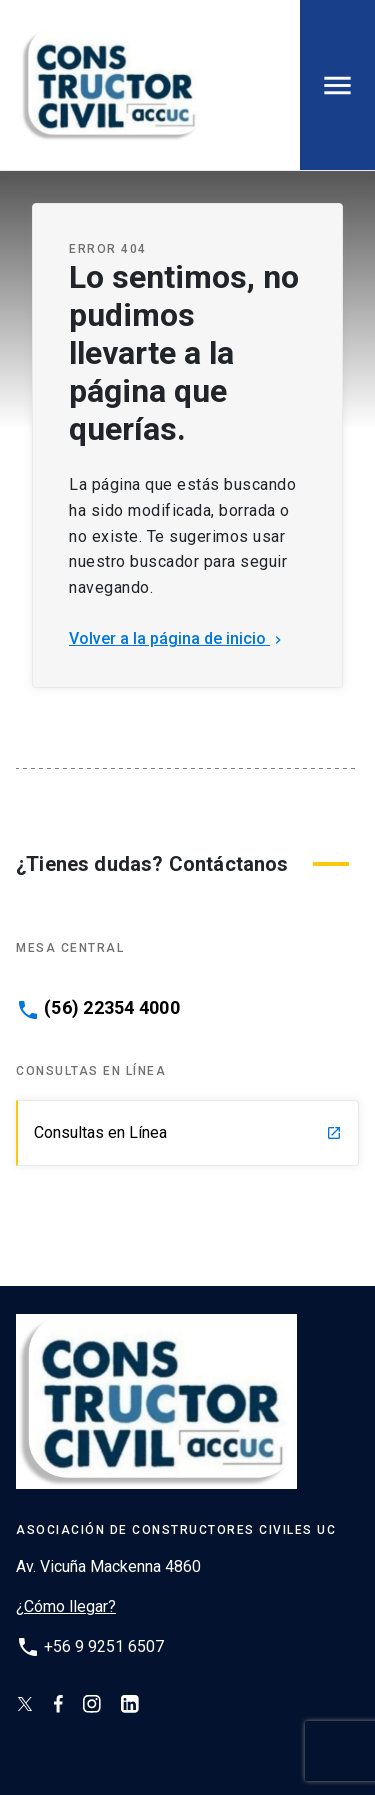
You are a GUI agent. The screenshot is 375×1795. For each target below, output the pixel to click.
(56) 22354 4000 (112, 1008)
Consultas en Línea (188, 1132)
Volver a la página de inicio (177, 638)
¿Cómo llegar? (66, 1606)
